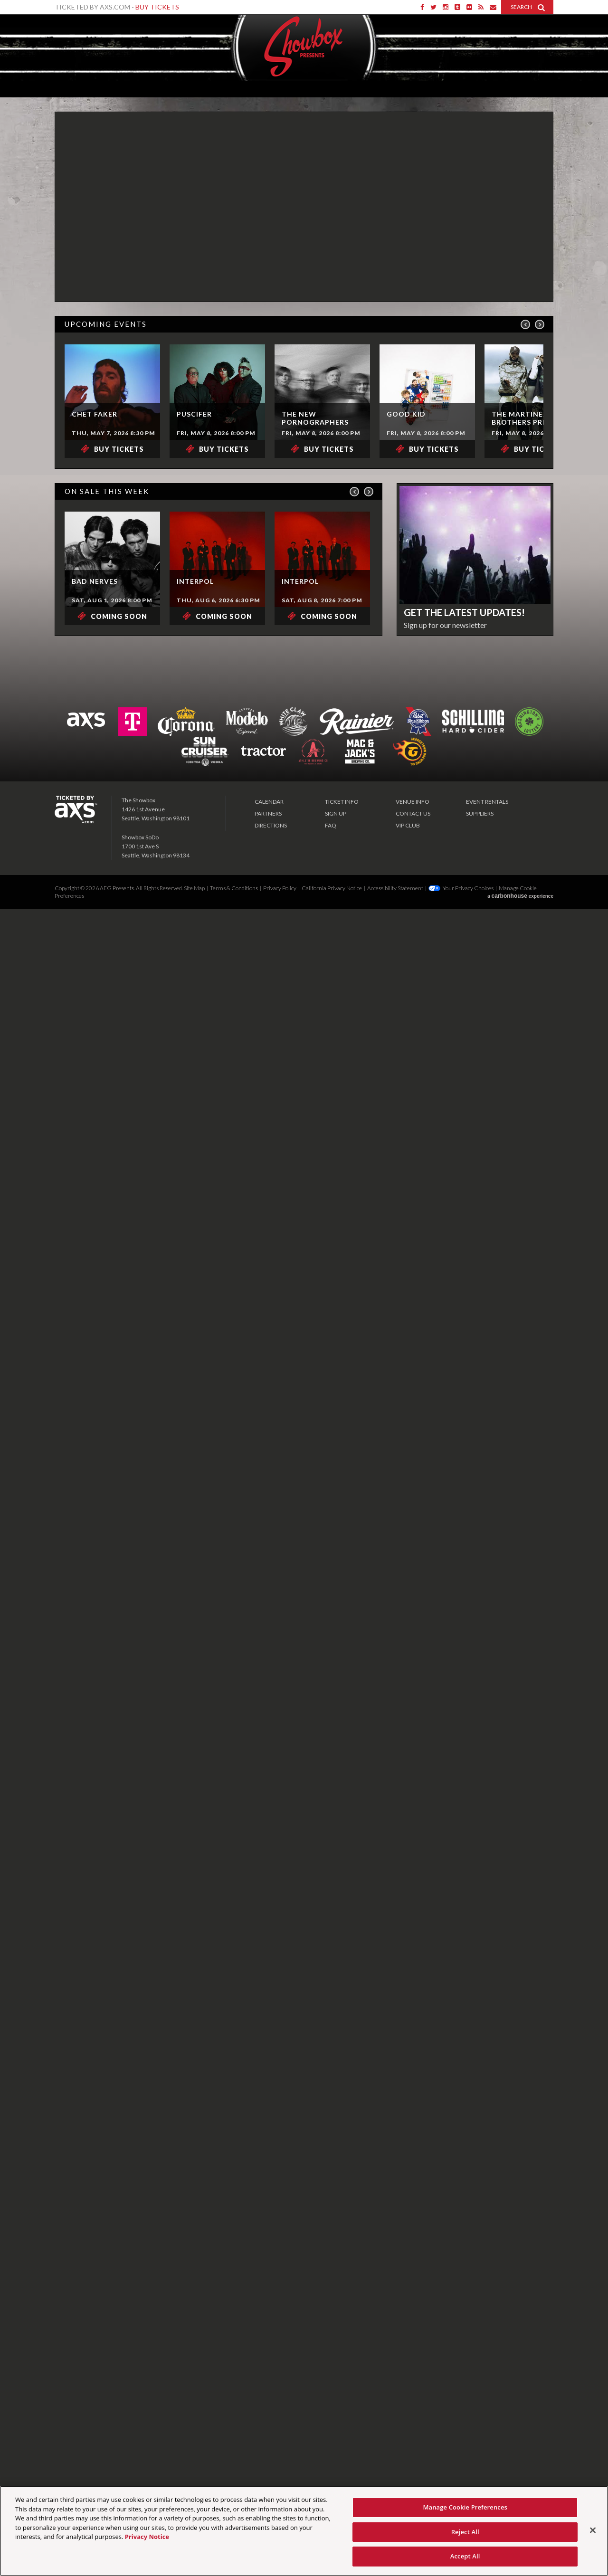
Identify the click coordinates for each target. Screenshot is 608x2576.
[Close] (592, 2530)
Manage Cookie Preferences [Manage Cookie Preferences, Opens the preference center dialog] (465, 2507)
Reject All (465, 2532)
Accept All (465, 2556)
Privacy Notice (147, 2536)
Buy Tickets (157, 7)
